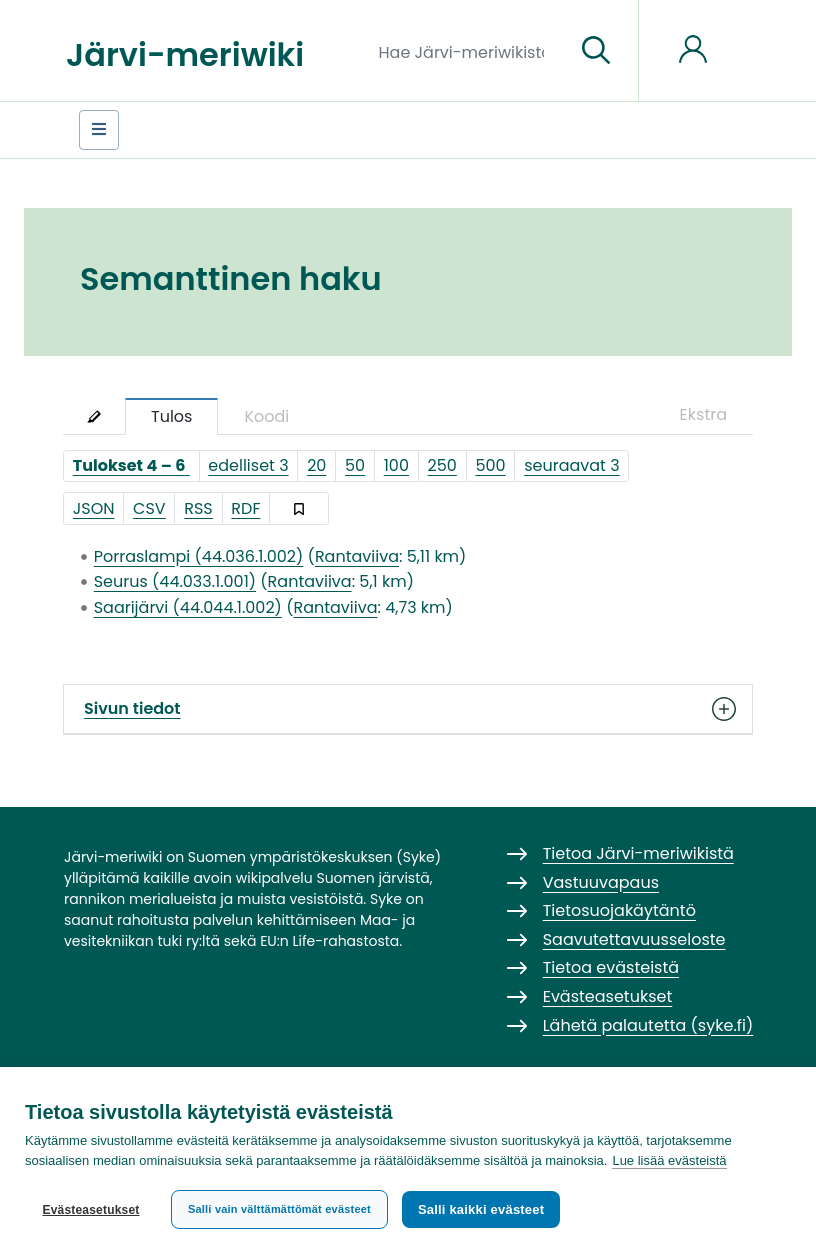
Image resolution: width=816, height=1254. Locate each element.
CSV (149, 508)
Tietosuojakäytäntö (619, 910)
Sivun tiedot (408, 709)
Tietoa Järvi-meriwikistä (638, 853)
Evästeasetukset (90, 1210)
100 (396, 465)
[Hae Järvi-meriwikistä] (469, 51)
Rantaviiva (357, 556)
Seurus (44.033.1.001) (175, 581)
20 (316, 465)
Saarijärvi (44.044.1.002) (188, 607)
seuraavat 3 (571, 465)
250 (442, 465)
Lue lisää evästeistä (669, 1160)
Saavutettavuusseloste (634, 939)
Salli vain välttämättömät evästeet (279, 1209)
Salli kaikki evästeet (481, 1209)
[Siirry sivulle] (596, 51)
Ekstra (703, 414)
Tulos (171, 416)
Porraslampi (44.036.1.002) (199, 556)
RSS (198, 508)
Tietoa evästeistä (611, 967)
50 (355, 465)
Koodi (266, 416)
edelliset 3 (248, 465)
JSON (94, 508)
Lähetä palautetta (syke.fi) (648, 1025)
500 (490, 465)
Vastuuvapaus (601, 882)
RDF (245, 508)
